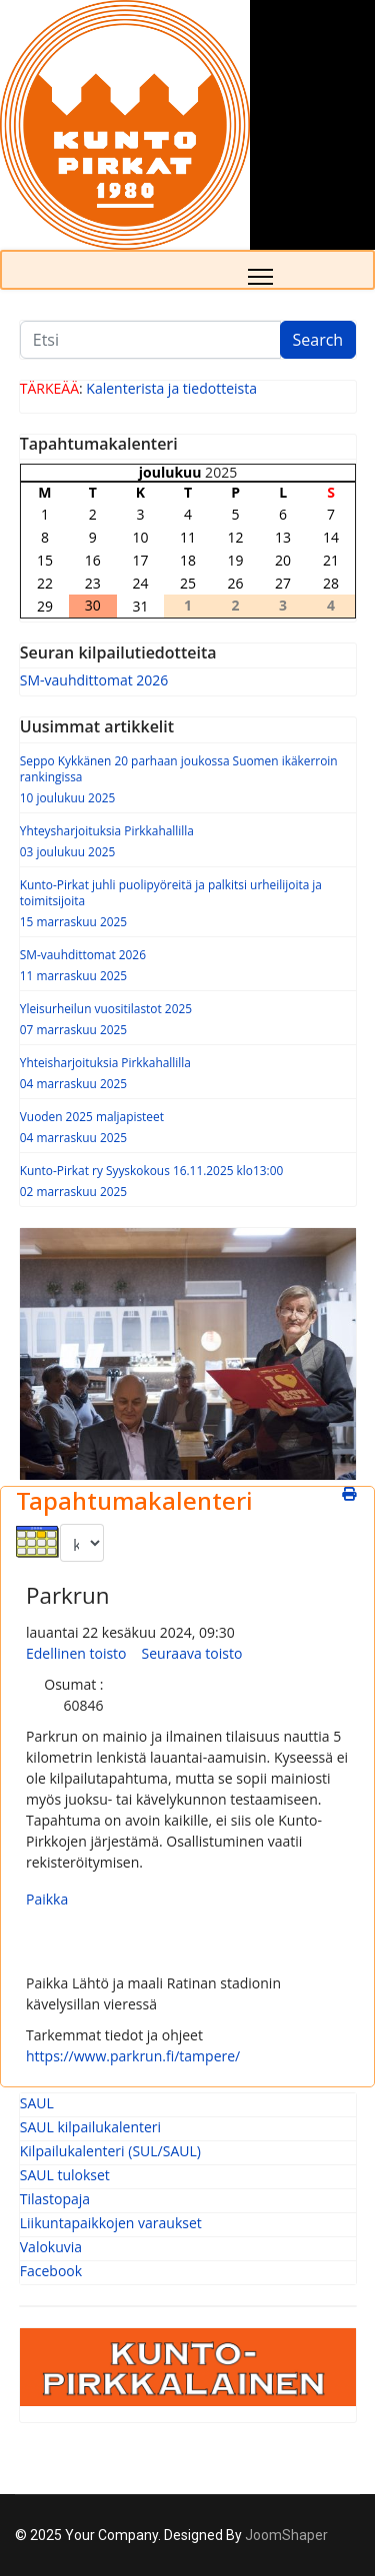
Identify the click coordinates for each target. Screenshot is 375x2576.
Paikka (47, 1899)
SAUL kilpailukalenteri (90, 2126)
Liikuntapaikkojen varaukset (111, 2222)
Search (318, 340)
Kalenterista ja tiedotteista (171, 388)
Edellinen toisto (76, 1653)
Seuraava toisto (192, 1653)
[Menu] (260, 277)
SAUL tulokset (65, 2174)
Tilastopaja (55, 2198)
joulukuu (170, 472)
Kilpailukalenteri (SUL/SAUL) (110, 2150)
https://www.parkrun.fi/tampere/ (133, 2055)
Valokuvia (51, 2246)
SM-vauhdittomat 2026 (94, 679)
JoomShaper (286, 2535)
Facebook (51, 2270)
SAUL (37, 2102)
